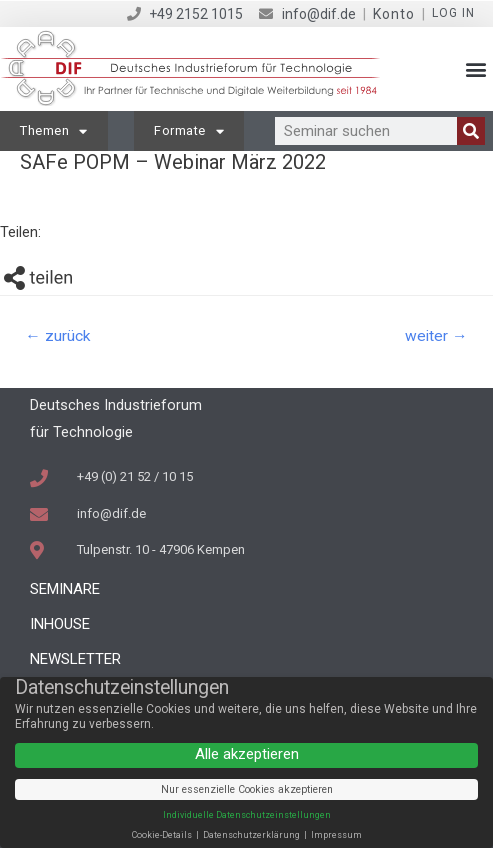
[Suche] (471, 131)
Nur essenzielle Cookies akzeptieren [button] (247, 789)
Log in (453, 13)
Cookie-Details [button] (163, 835)
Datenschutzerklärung (252, 835)
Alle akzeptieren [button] (247, 754)
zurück (58, 336)
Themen (54, 131)
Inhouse (60, 624)
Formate (189, 131)
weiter (436, 336)
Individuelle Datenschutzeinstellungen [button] (247, 815)
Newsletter (75, 659)
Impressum (336, 835)
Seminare (65, 589)
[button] (476, 69)
